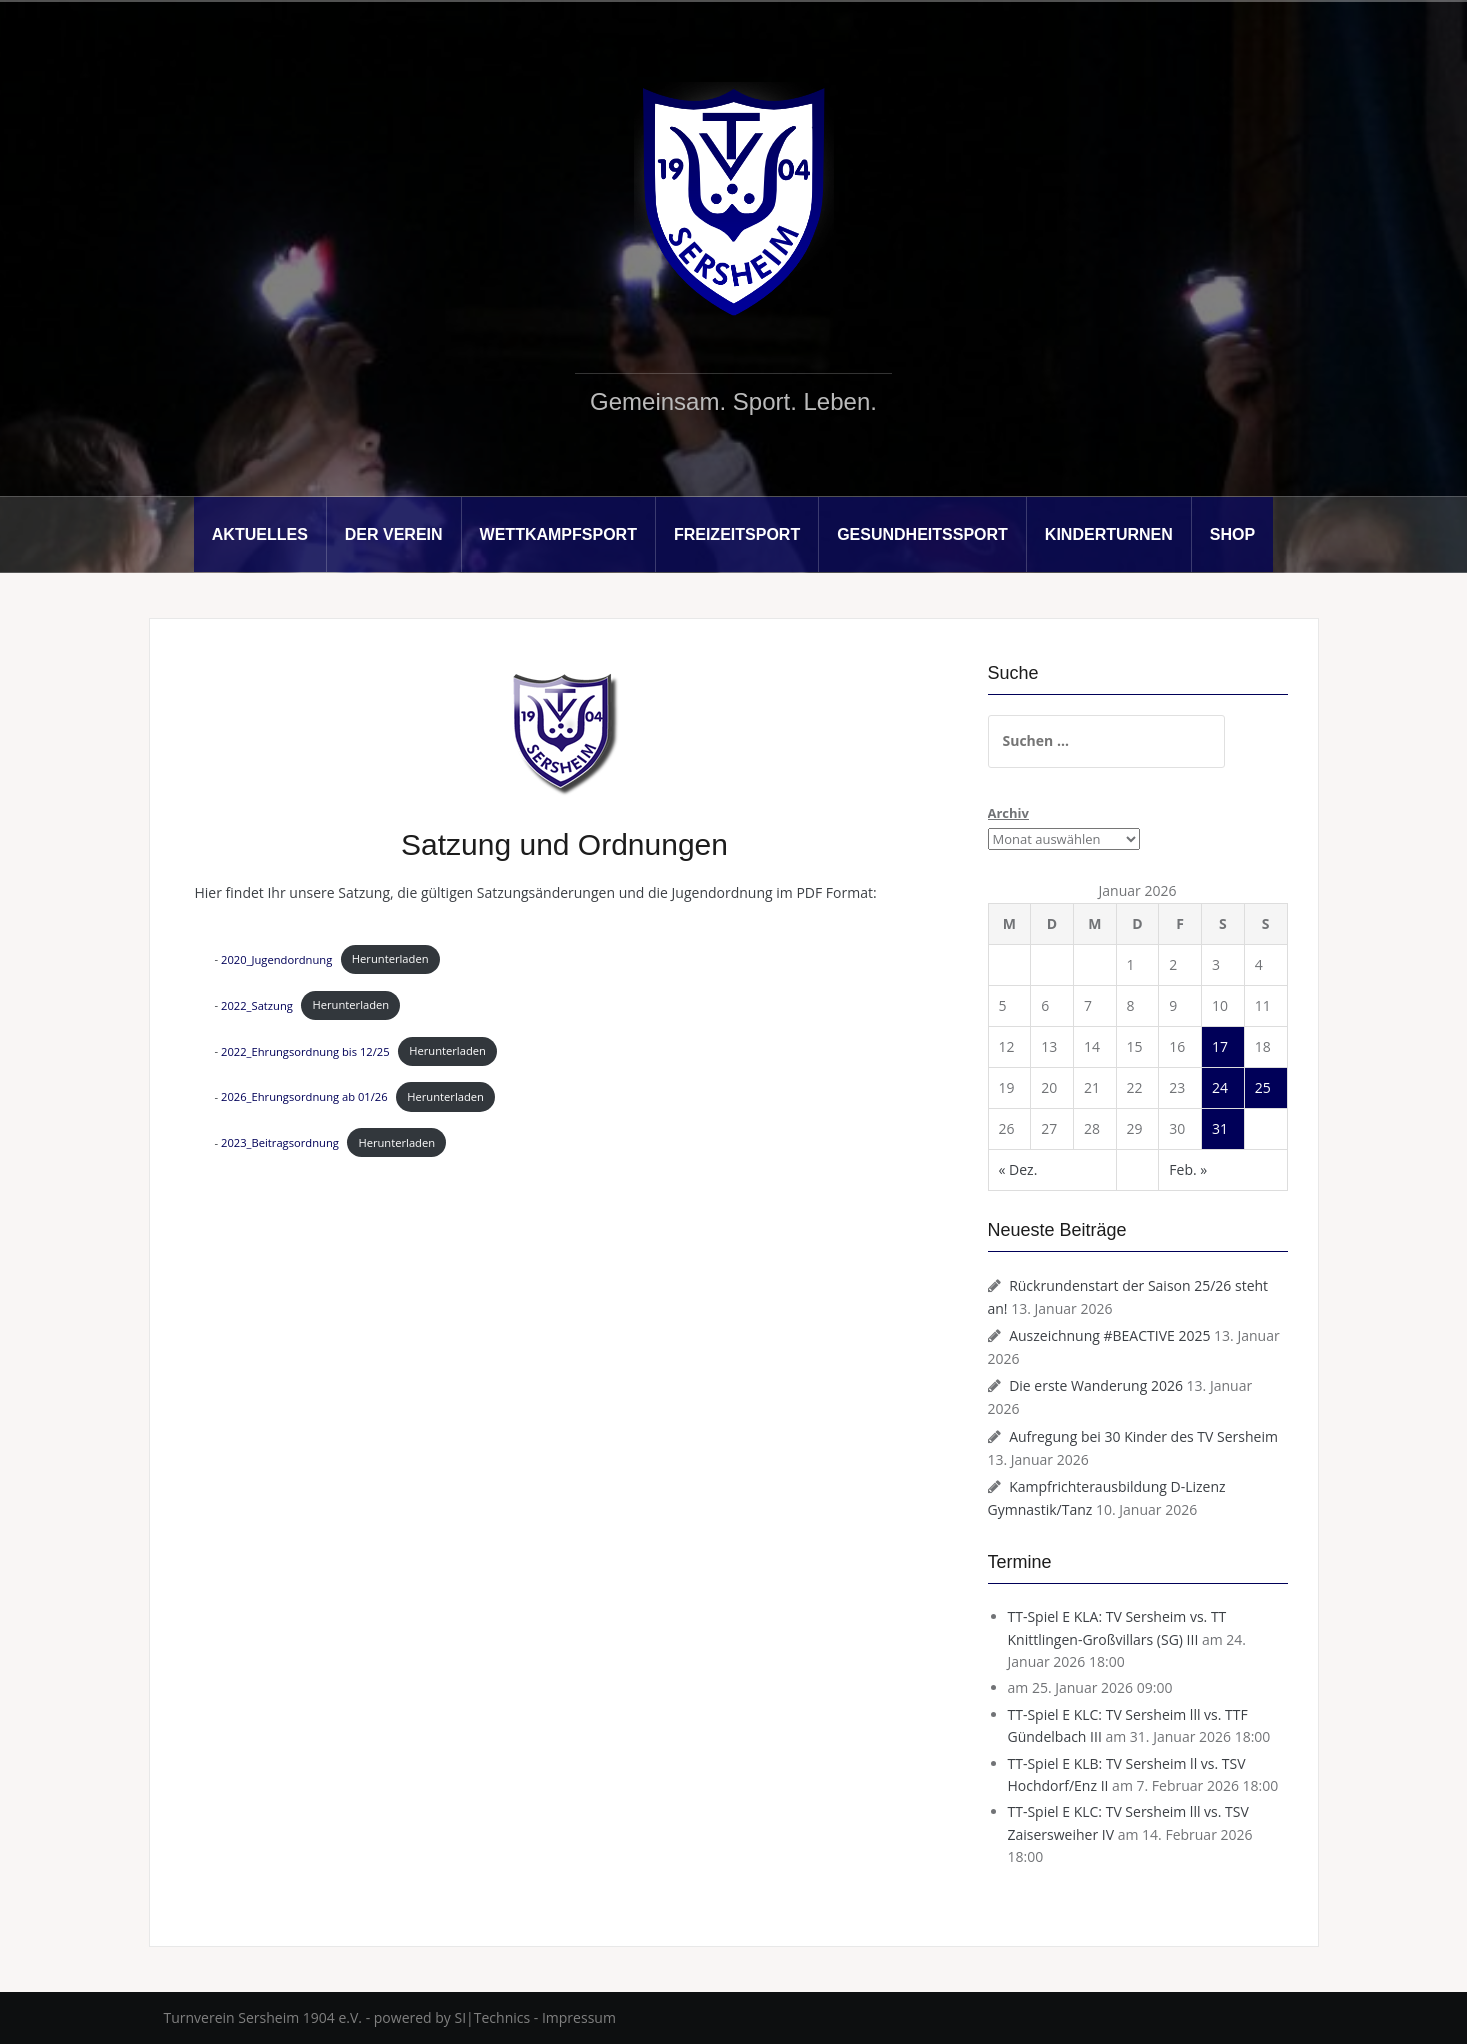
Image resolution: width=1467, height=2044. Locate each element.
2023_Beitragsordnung (280, 1142)
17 (1220, 1046)
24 (1220, 1087)
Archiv (1008, 813)
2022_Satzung (257, 1004)
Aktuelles (260, 534)
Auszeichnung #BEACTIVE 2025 (1109, 1335)
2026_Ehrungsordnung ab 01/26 (304, 1096)
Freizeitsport (737, 534)
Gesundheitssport (922, 534)
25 (1263, 1087)
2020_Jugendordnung (276, 958)
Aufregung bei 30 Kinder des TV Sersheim (1143, 1436)
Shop (1232, 534)
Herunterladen (390, 958)
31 (1220, 1128)
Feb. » (1188, 1169)
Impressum (579, 2017)
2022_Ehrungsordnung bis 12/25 (305, 1050)
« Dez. (1018, 1169)
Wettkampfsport (558, 534)
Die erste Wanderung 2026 (1096, 1385)
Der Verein (394, 534)
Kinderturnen (1109, 534)
